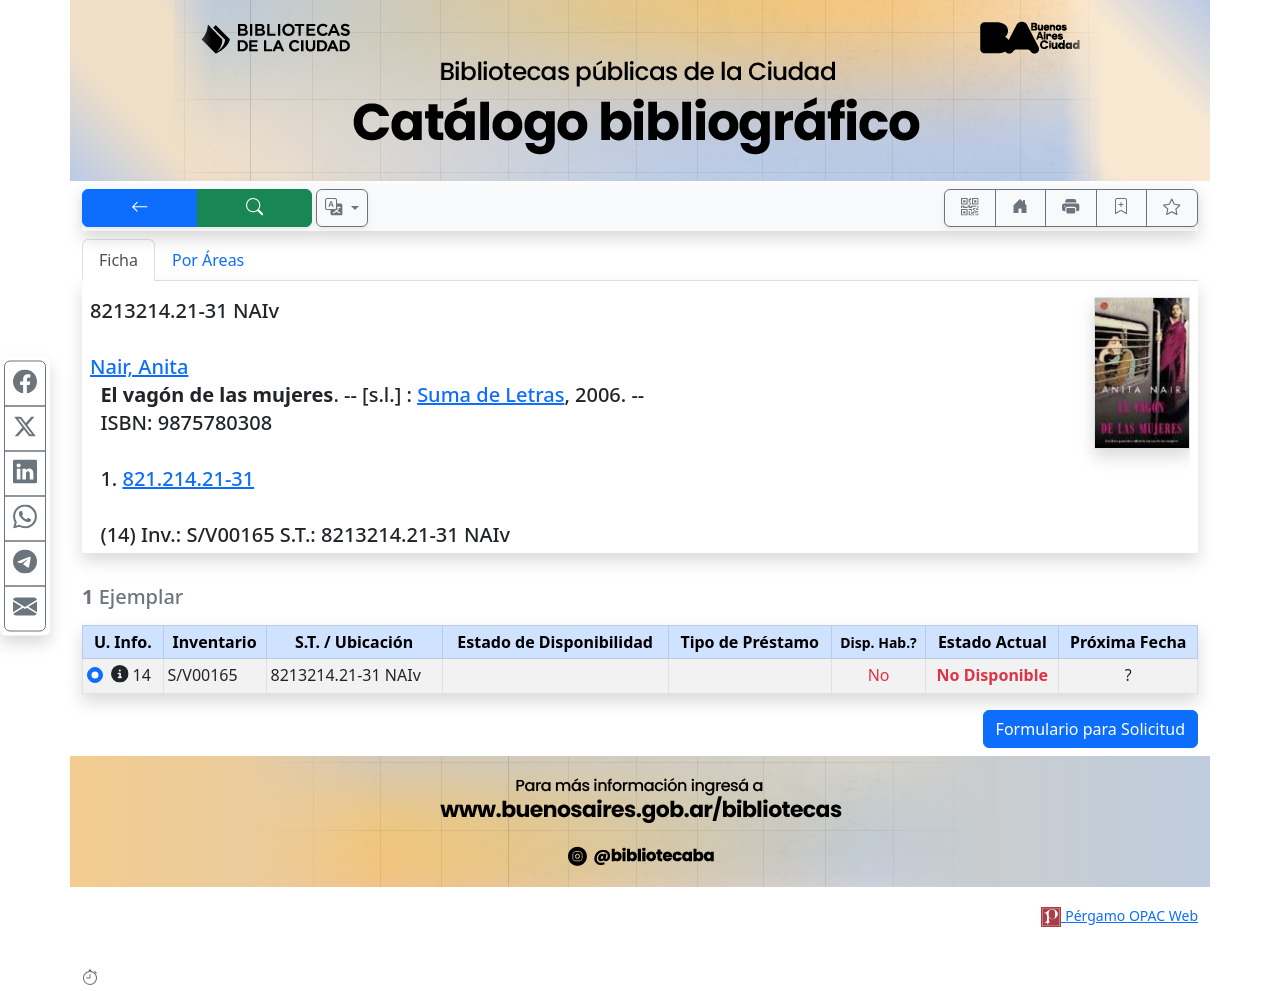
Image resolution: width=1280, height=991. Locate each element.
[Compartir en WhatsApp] (25, 518)
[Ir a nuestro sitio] (1021, 208)
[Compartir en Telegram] (25, 563)
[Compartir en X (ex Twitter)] (25, 428)
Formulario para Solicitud (1090, 729)
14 (131, 675)
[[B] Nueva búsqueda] (255, 208)
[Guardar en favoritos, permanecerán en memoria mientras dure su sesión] (1122, 208)
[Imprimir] (1071, 208)
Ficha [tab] (118, 260)
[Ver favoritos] (1172, 208)
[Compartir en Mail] (25, 608)
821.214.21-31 (188, 478)
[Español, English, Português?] (342, 208)
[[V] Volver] (140, 208)
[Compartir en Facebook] (25, 383)
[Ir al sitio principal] (640, 90)
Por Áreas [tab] (208, 260)
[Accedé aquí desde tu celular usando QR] (970, 208)
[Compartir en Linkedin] (25, 473)
